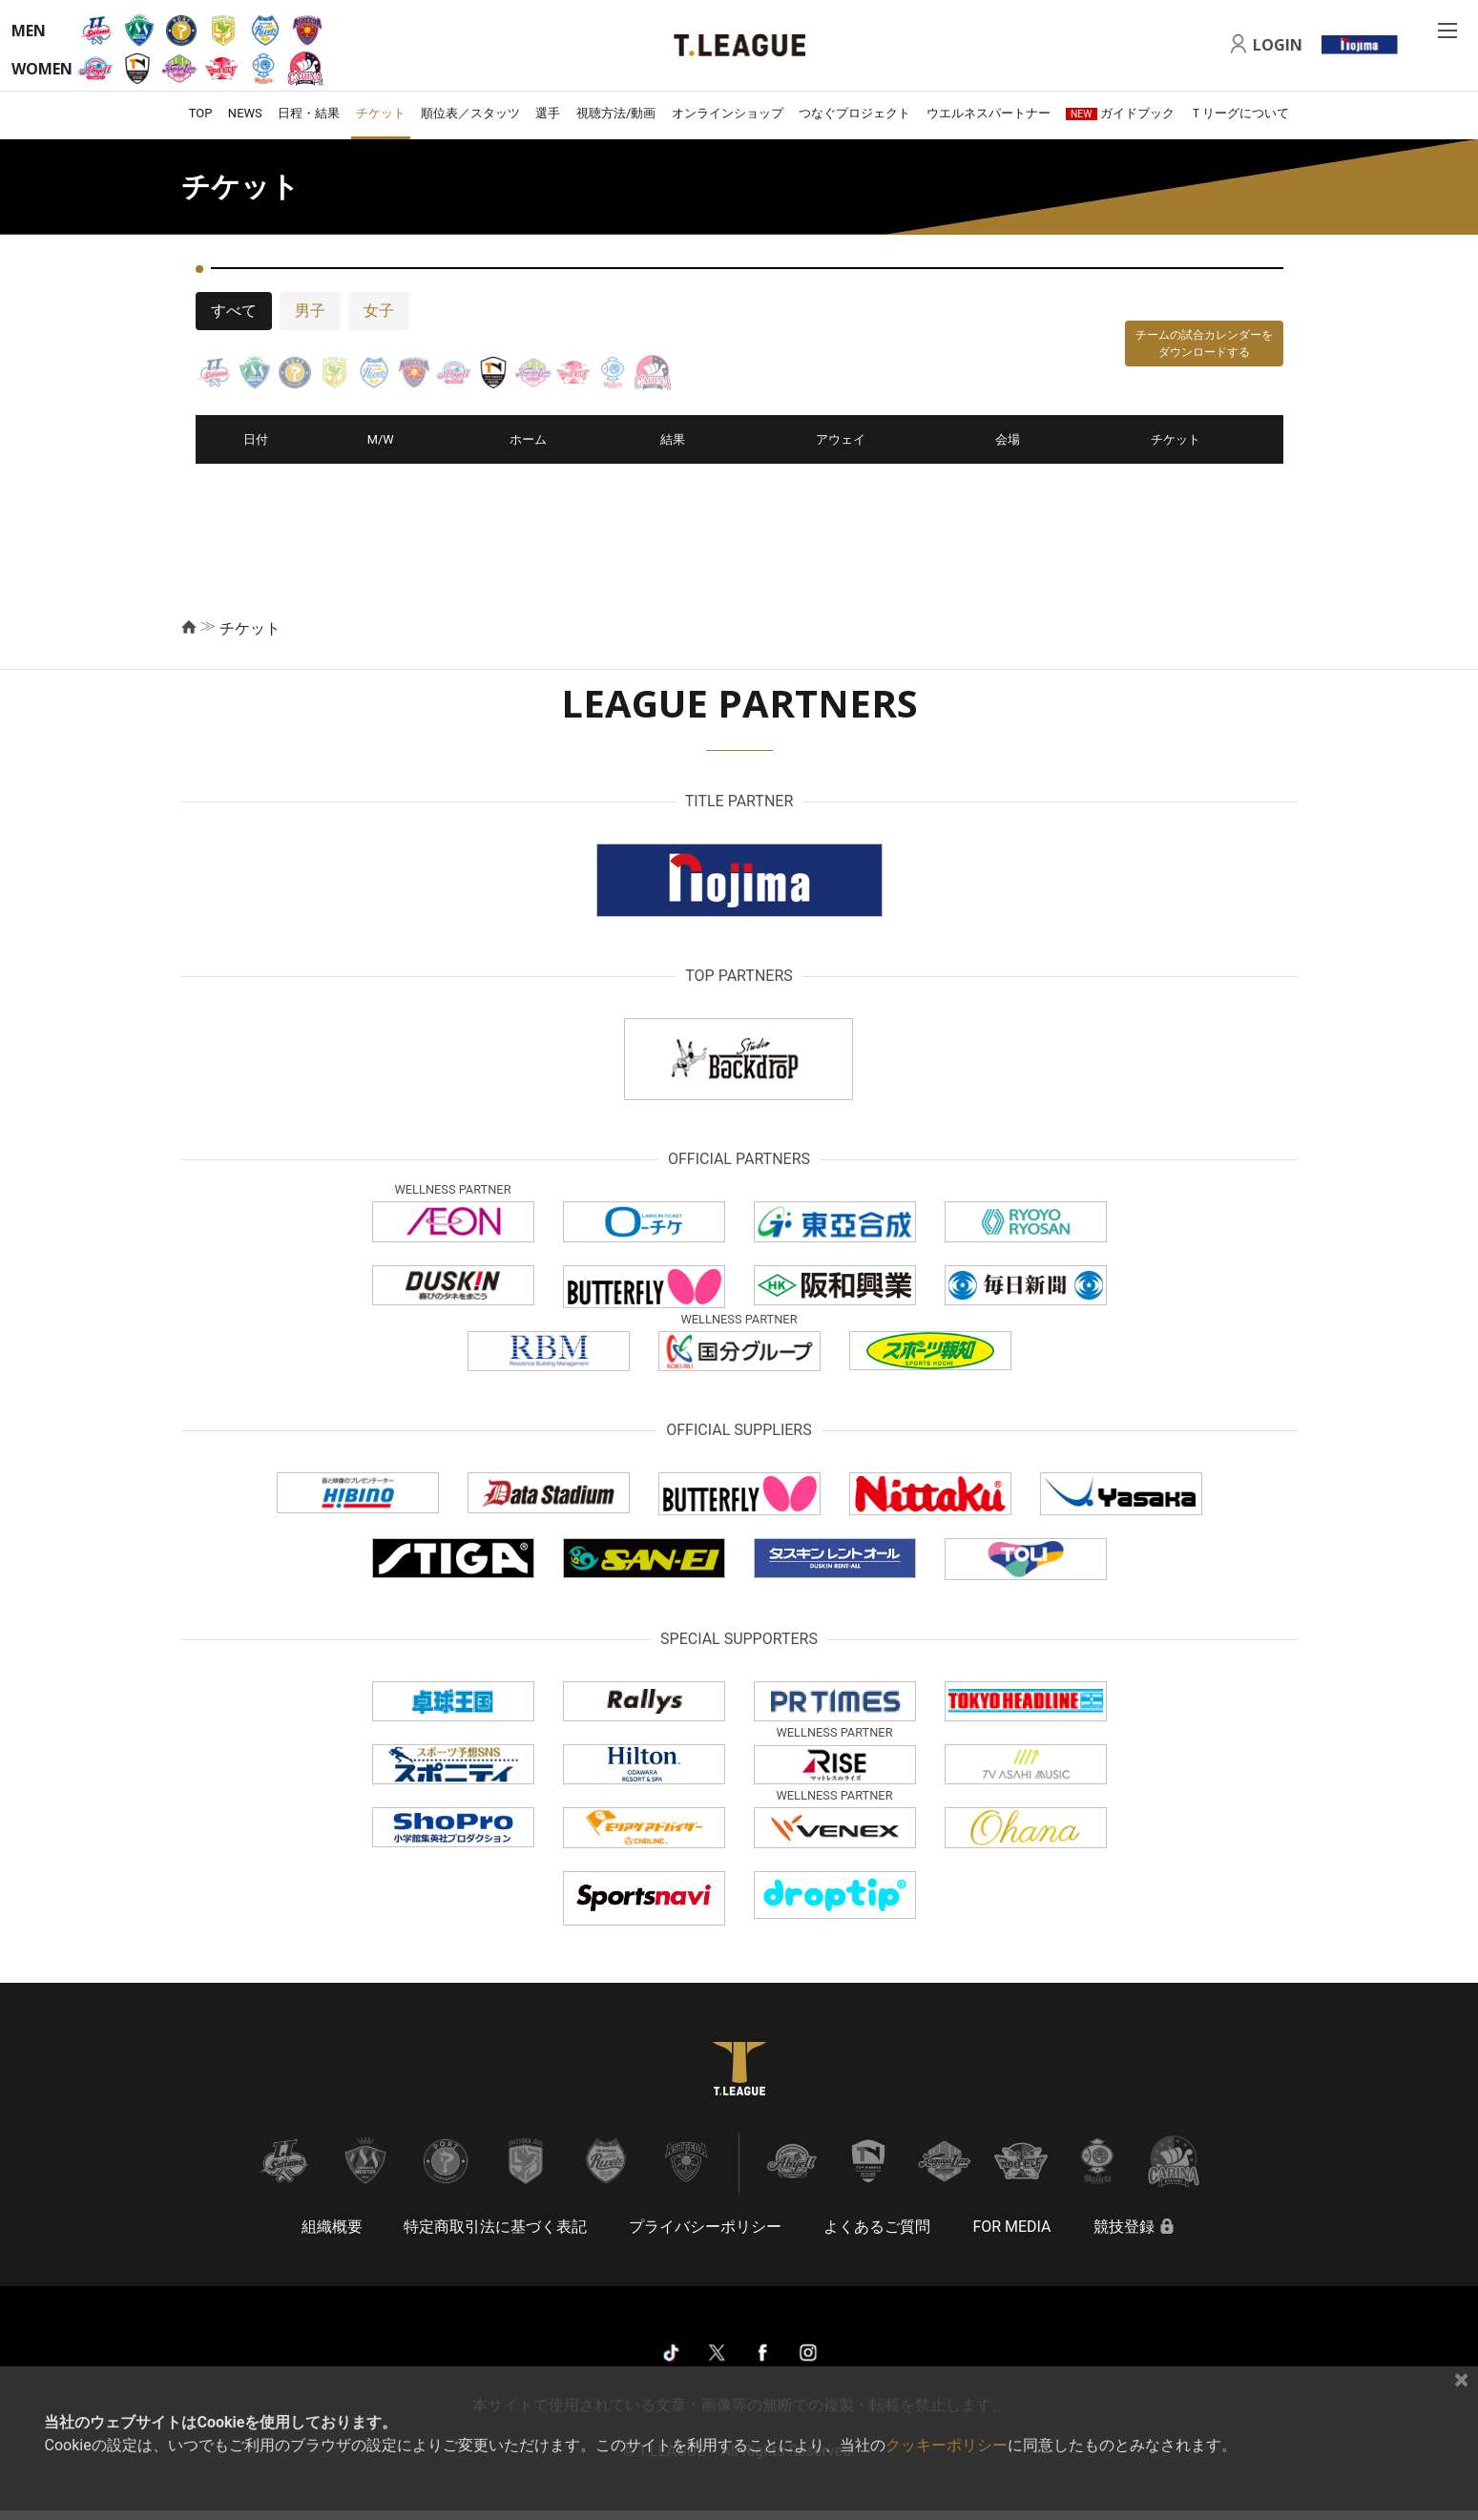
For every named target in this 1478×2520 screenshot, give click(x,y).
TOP (201, 113)
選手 (547, 113)
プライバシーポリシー (705, 2227)
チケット (381, 113)
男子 (310, 311)
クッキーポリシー (946, 2445)
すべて (234, 311)
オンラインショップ (727, 113)
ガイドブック (1120, 113)
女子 (379, 311)
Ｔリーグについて (1239, 113)
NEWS (245, 113)
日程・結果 (309, 113)
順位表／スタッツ (470, 113)
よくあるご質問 (876, 2227)
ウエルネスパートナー (988, 113)
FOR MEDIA (1011, 2227)
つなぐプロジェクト (854, 113)
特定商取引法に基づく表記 (495, 2227)
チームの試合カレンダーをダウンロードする (1204, 343)
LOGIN (1277, 44)
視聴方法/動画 (616, 113)
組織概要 (332, 2227)
